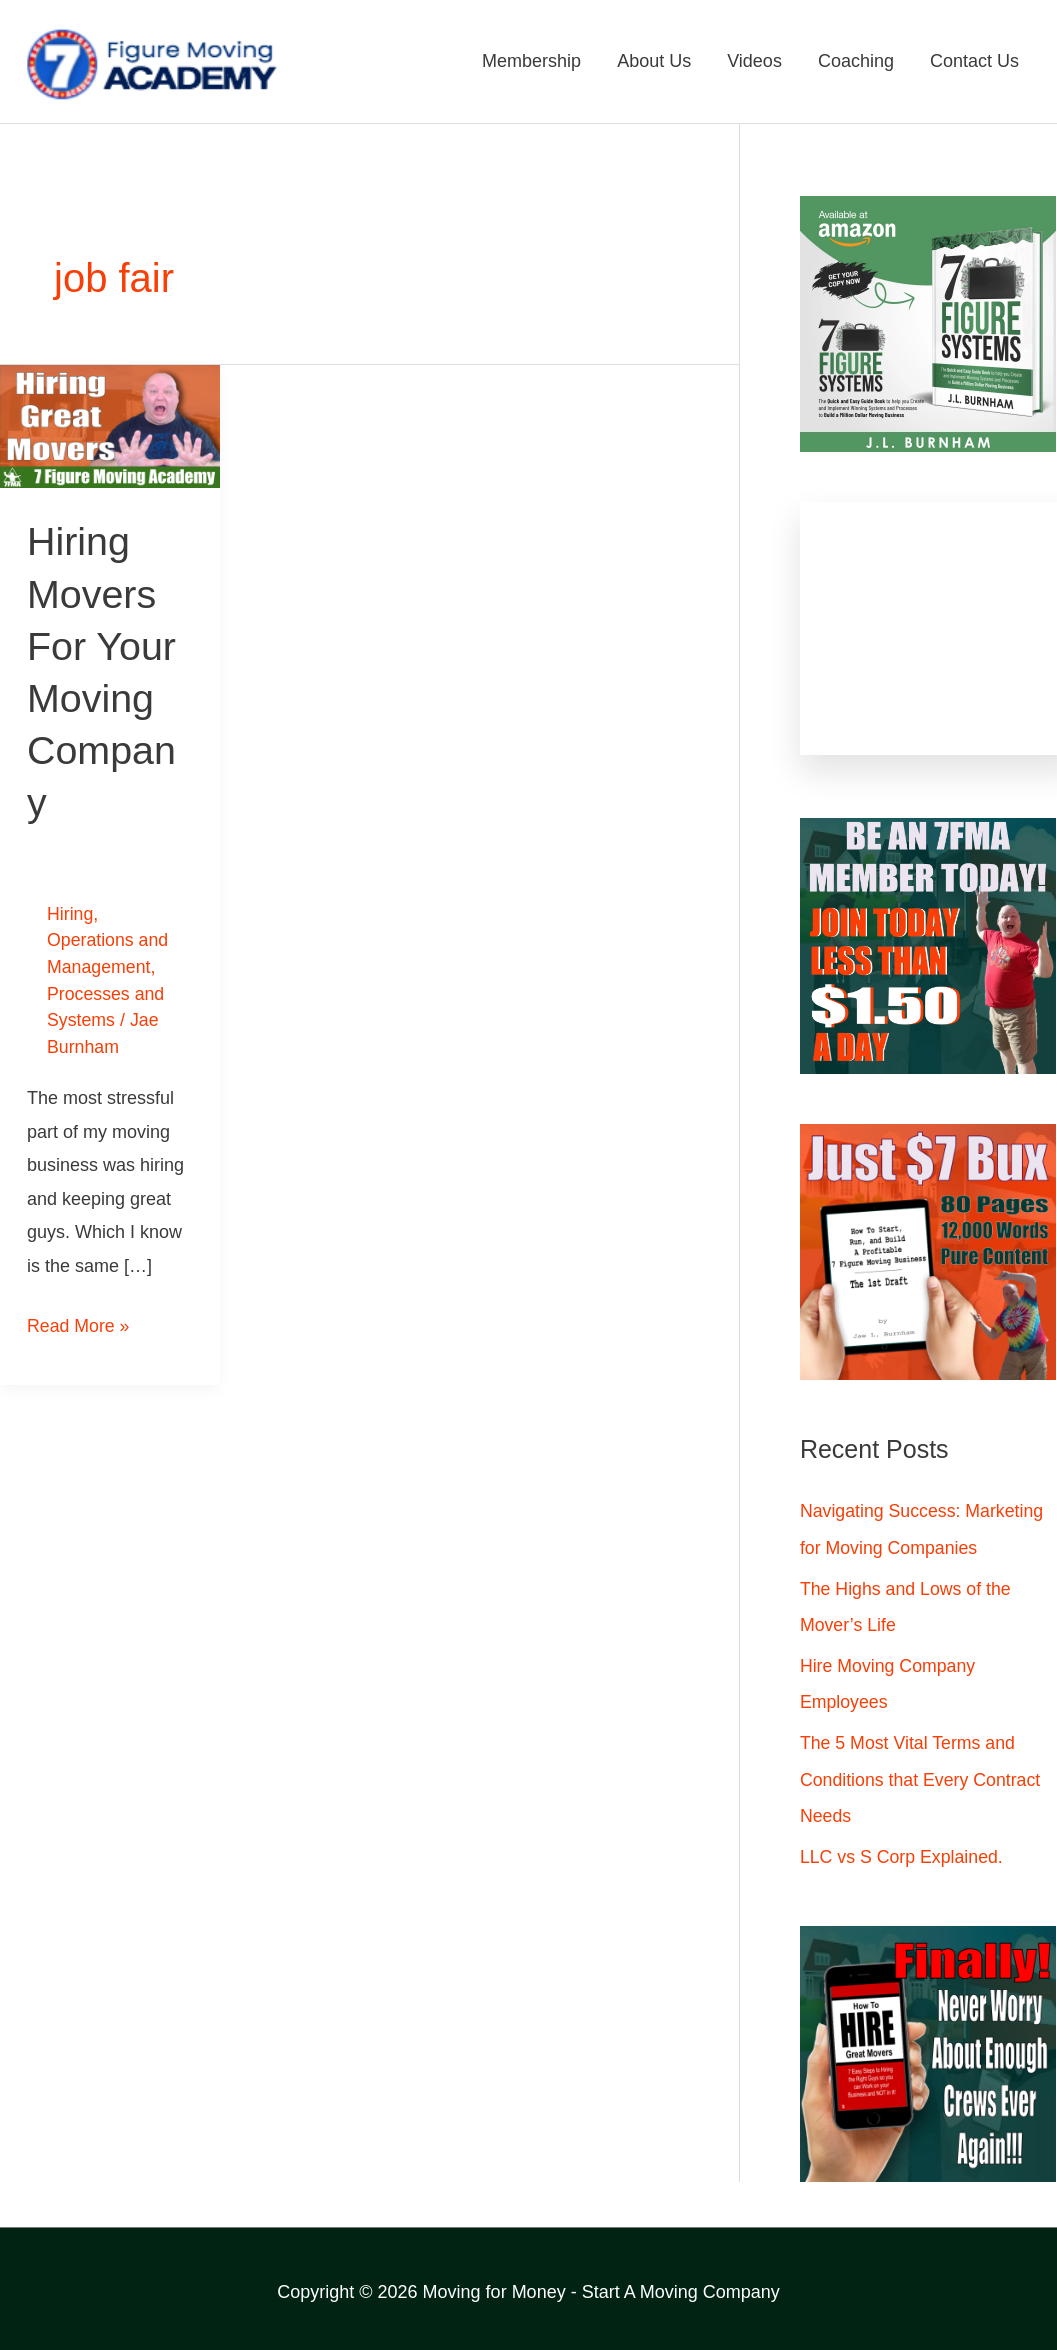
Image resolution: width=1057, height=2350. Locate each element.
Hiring (70, 913)
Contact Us (974, 62)
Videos (754, 62)
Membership (531, 62)
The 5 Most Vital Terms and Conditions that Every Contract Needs (922, 1777)
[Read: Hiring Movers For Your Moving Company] (110, 426)
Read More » (79, 1319)
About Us (654, 62)
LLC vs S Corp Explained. (903, 1854)
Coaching (856, 62)
